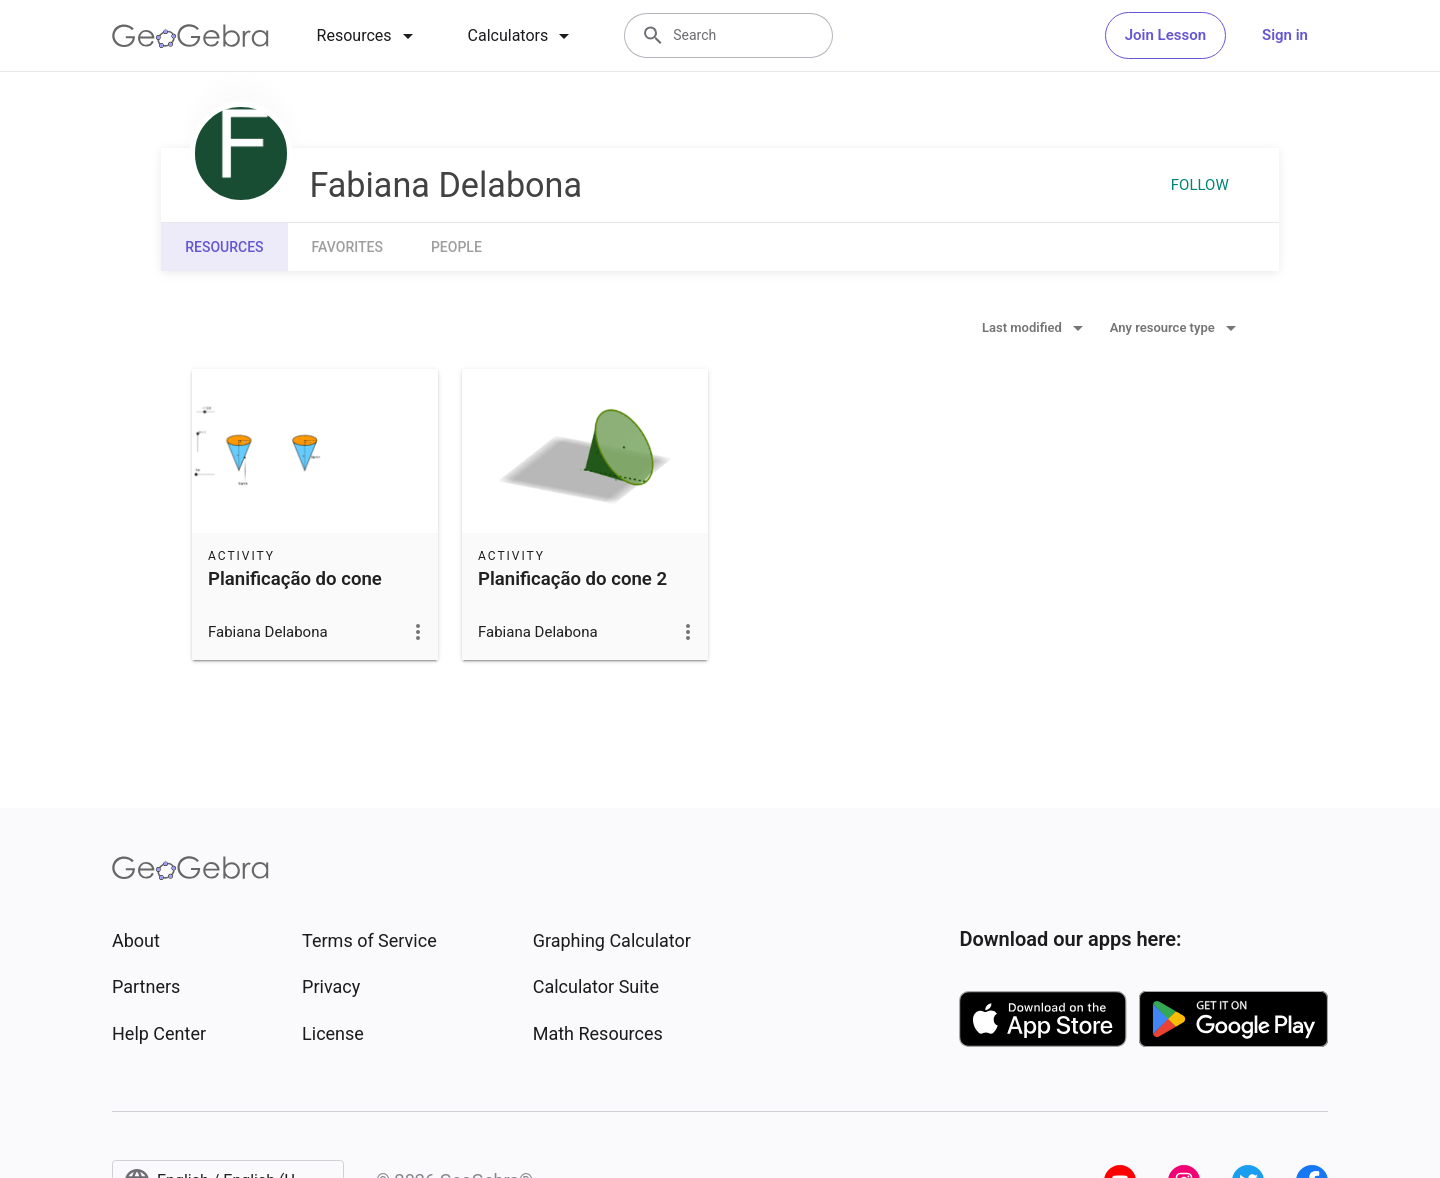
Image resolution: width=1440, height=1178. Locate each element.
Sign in (1285, 35)
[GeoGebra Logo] (190, 36)
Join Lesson (1165, 35)
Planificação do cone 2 (572, 579)
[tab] (368, 36)
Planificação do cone (295, 579)
